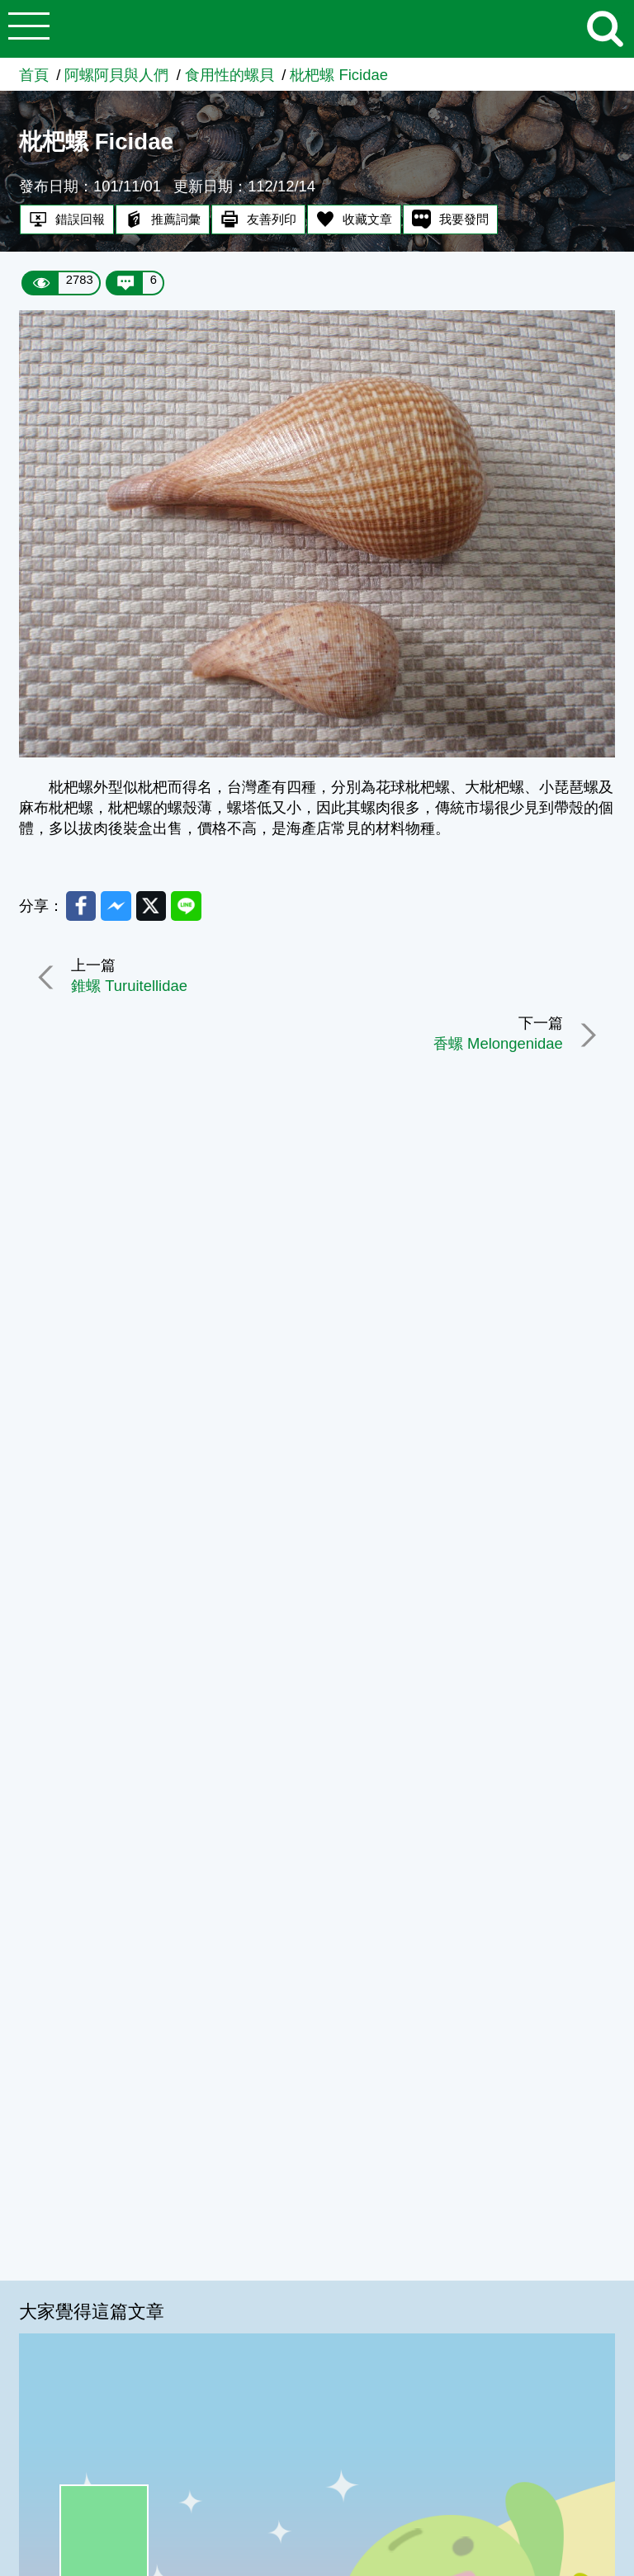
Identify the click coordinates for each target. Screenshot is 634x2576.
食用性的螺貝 (229, 74)
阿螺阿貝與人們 (116, 74)
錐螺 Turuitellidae (130, 985)
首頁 (34, 74)
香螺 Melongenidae (498, 1044)
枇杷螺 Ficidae (339, 74)
